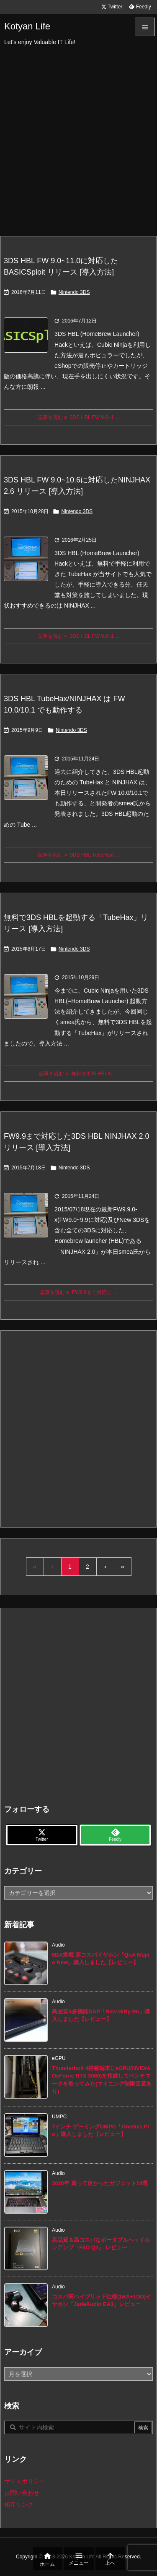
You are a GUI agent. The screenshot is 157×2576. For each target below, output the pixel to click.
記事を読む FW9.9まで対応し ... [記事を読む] (79, 1292)
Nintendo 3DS (74, 292)
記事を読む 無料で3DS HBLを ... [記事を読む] (78, 1074)
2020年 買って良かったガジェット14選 (100, 2183)
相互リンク (18, 2504)
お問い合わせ (21, 2493)
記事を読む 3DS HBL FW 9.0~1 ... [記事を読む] (79, 417)
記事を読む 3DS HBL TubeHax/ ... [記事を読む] (78, 855)
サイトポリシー (24, 2481)
